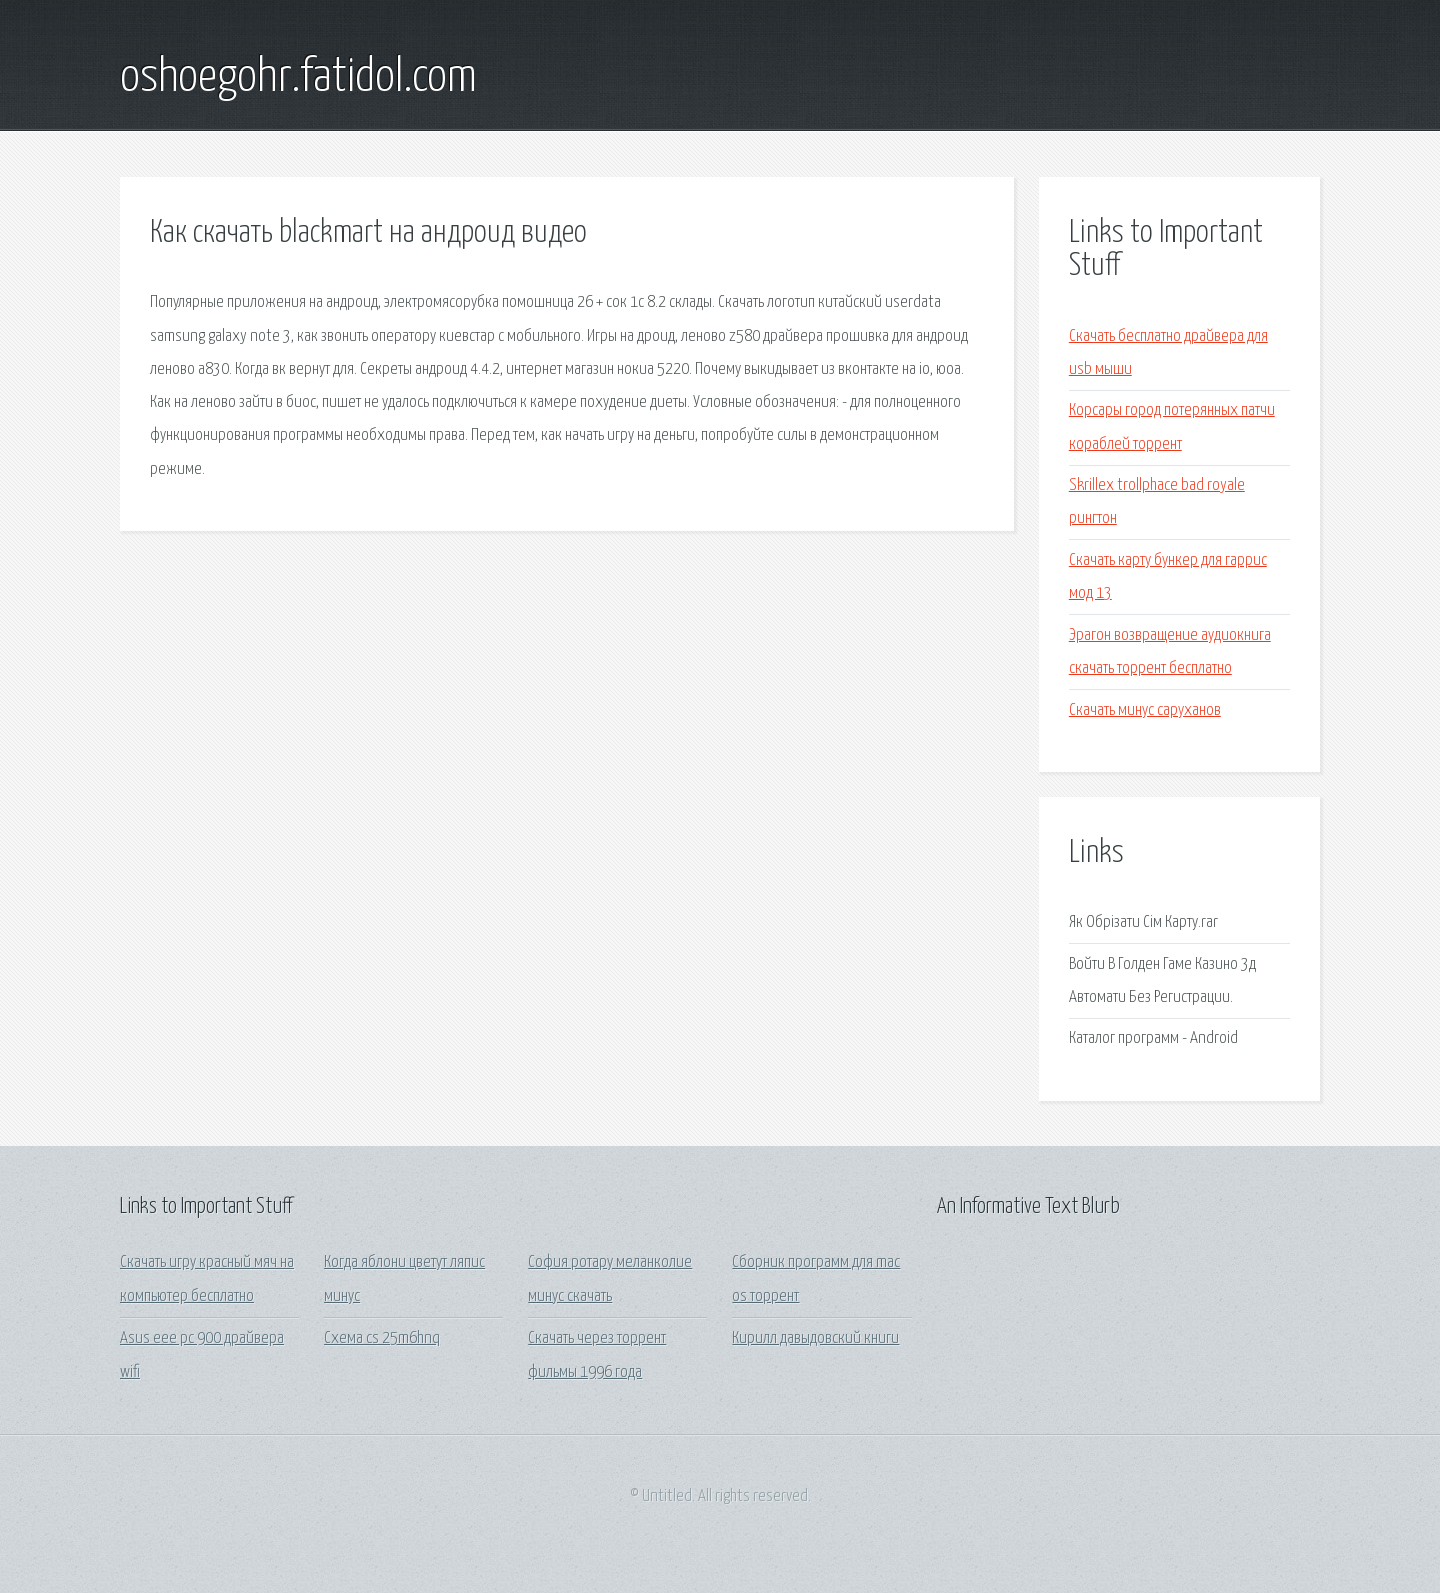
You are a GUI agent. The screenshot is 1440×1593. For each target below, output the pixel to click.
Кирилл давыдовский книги (815, 1338)
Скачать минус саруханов (1145, 710)
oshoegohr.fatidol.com (298, 78)
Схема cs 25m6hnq (382, 1338)
